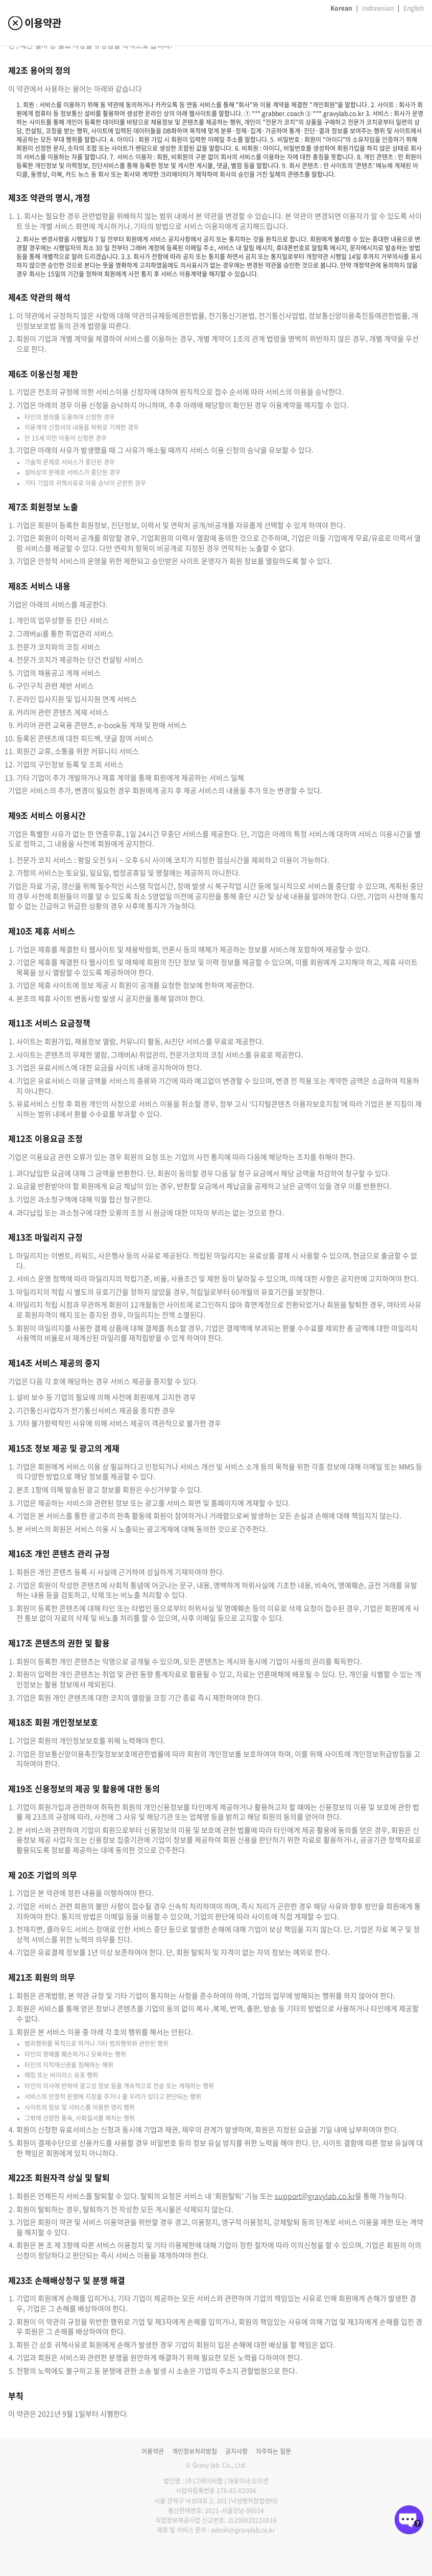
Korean (341, 8)
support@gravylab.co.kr (315, 2196)
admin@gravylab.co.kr (243, 2530)
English (413, 8)
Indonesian (378, 8)
